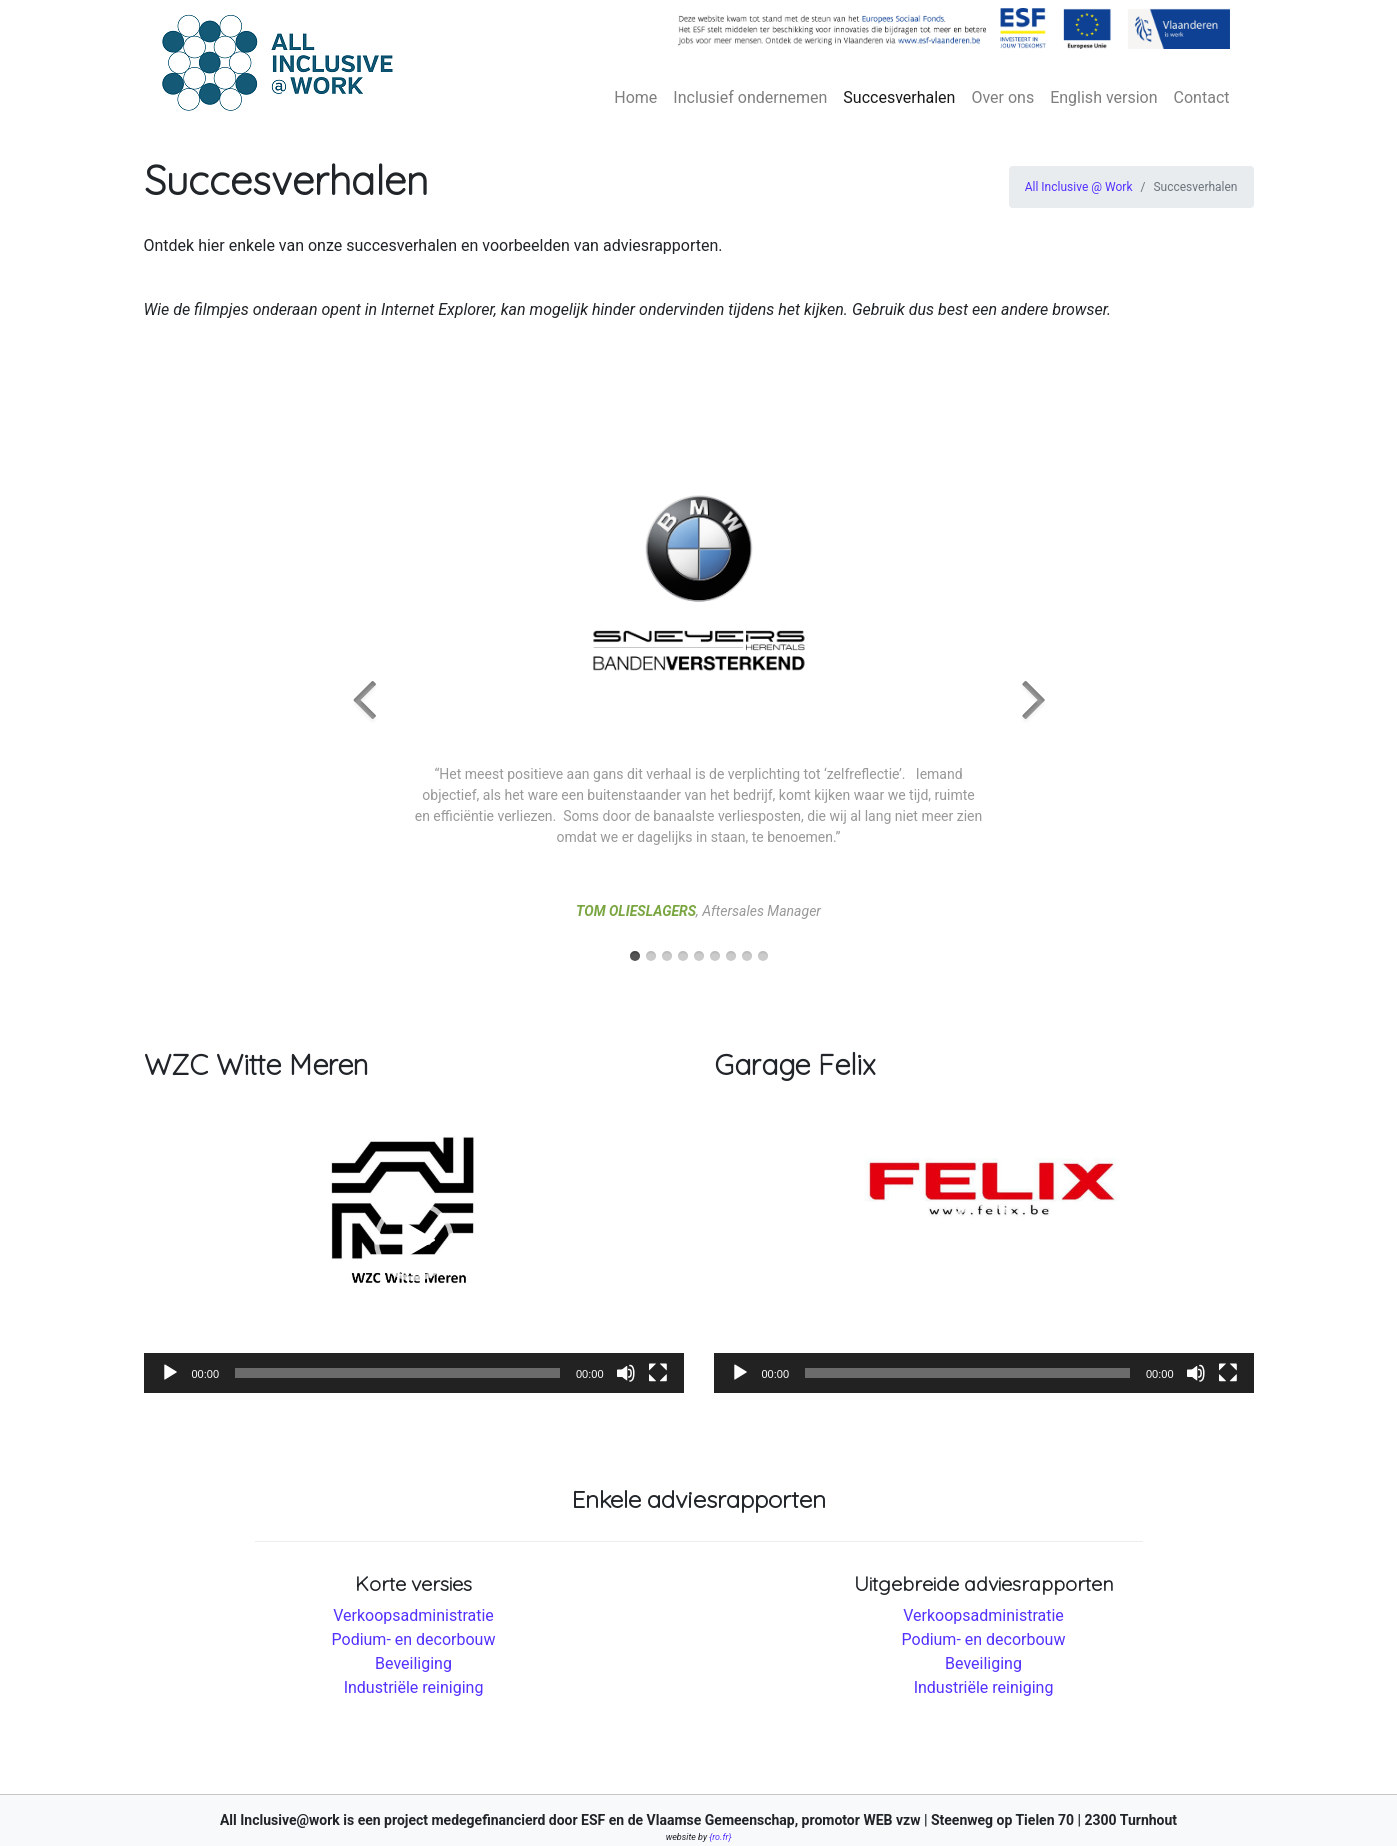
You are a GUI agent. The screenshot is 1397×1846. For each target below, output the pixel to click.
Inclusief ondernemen (750, 97)
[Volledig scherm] (658, 1373)
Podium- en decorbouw (414, 1639)
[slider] (397, 1373)
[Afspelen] (170, 1373)
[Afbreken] (626, 1373)
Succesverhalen (899, 97)
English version (1103, 97)
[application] (414, 1242)
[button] (414, 1241)
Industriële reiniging (414, 1687)
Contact (1202, 97)
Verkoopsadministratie (413, 1615)
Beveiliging (413, 1663)
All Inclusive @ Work (1079, 187)
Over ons (1002, 97)
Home (635, 97)
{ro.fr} (720, 1837)
